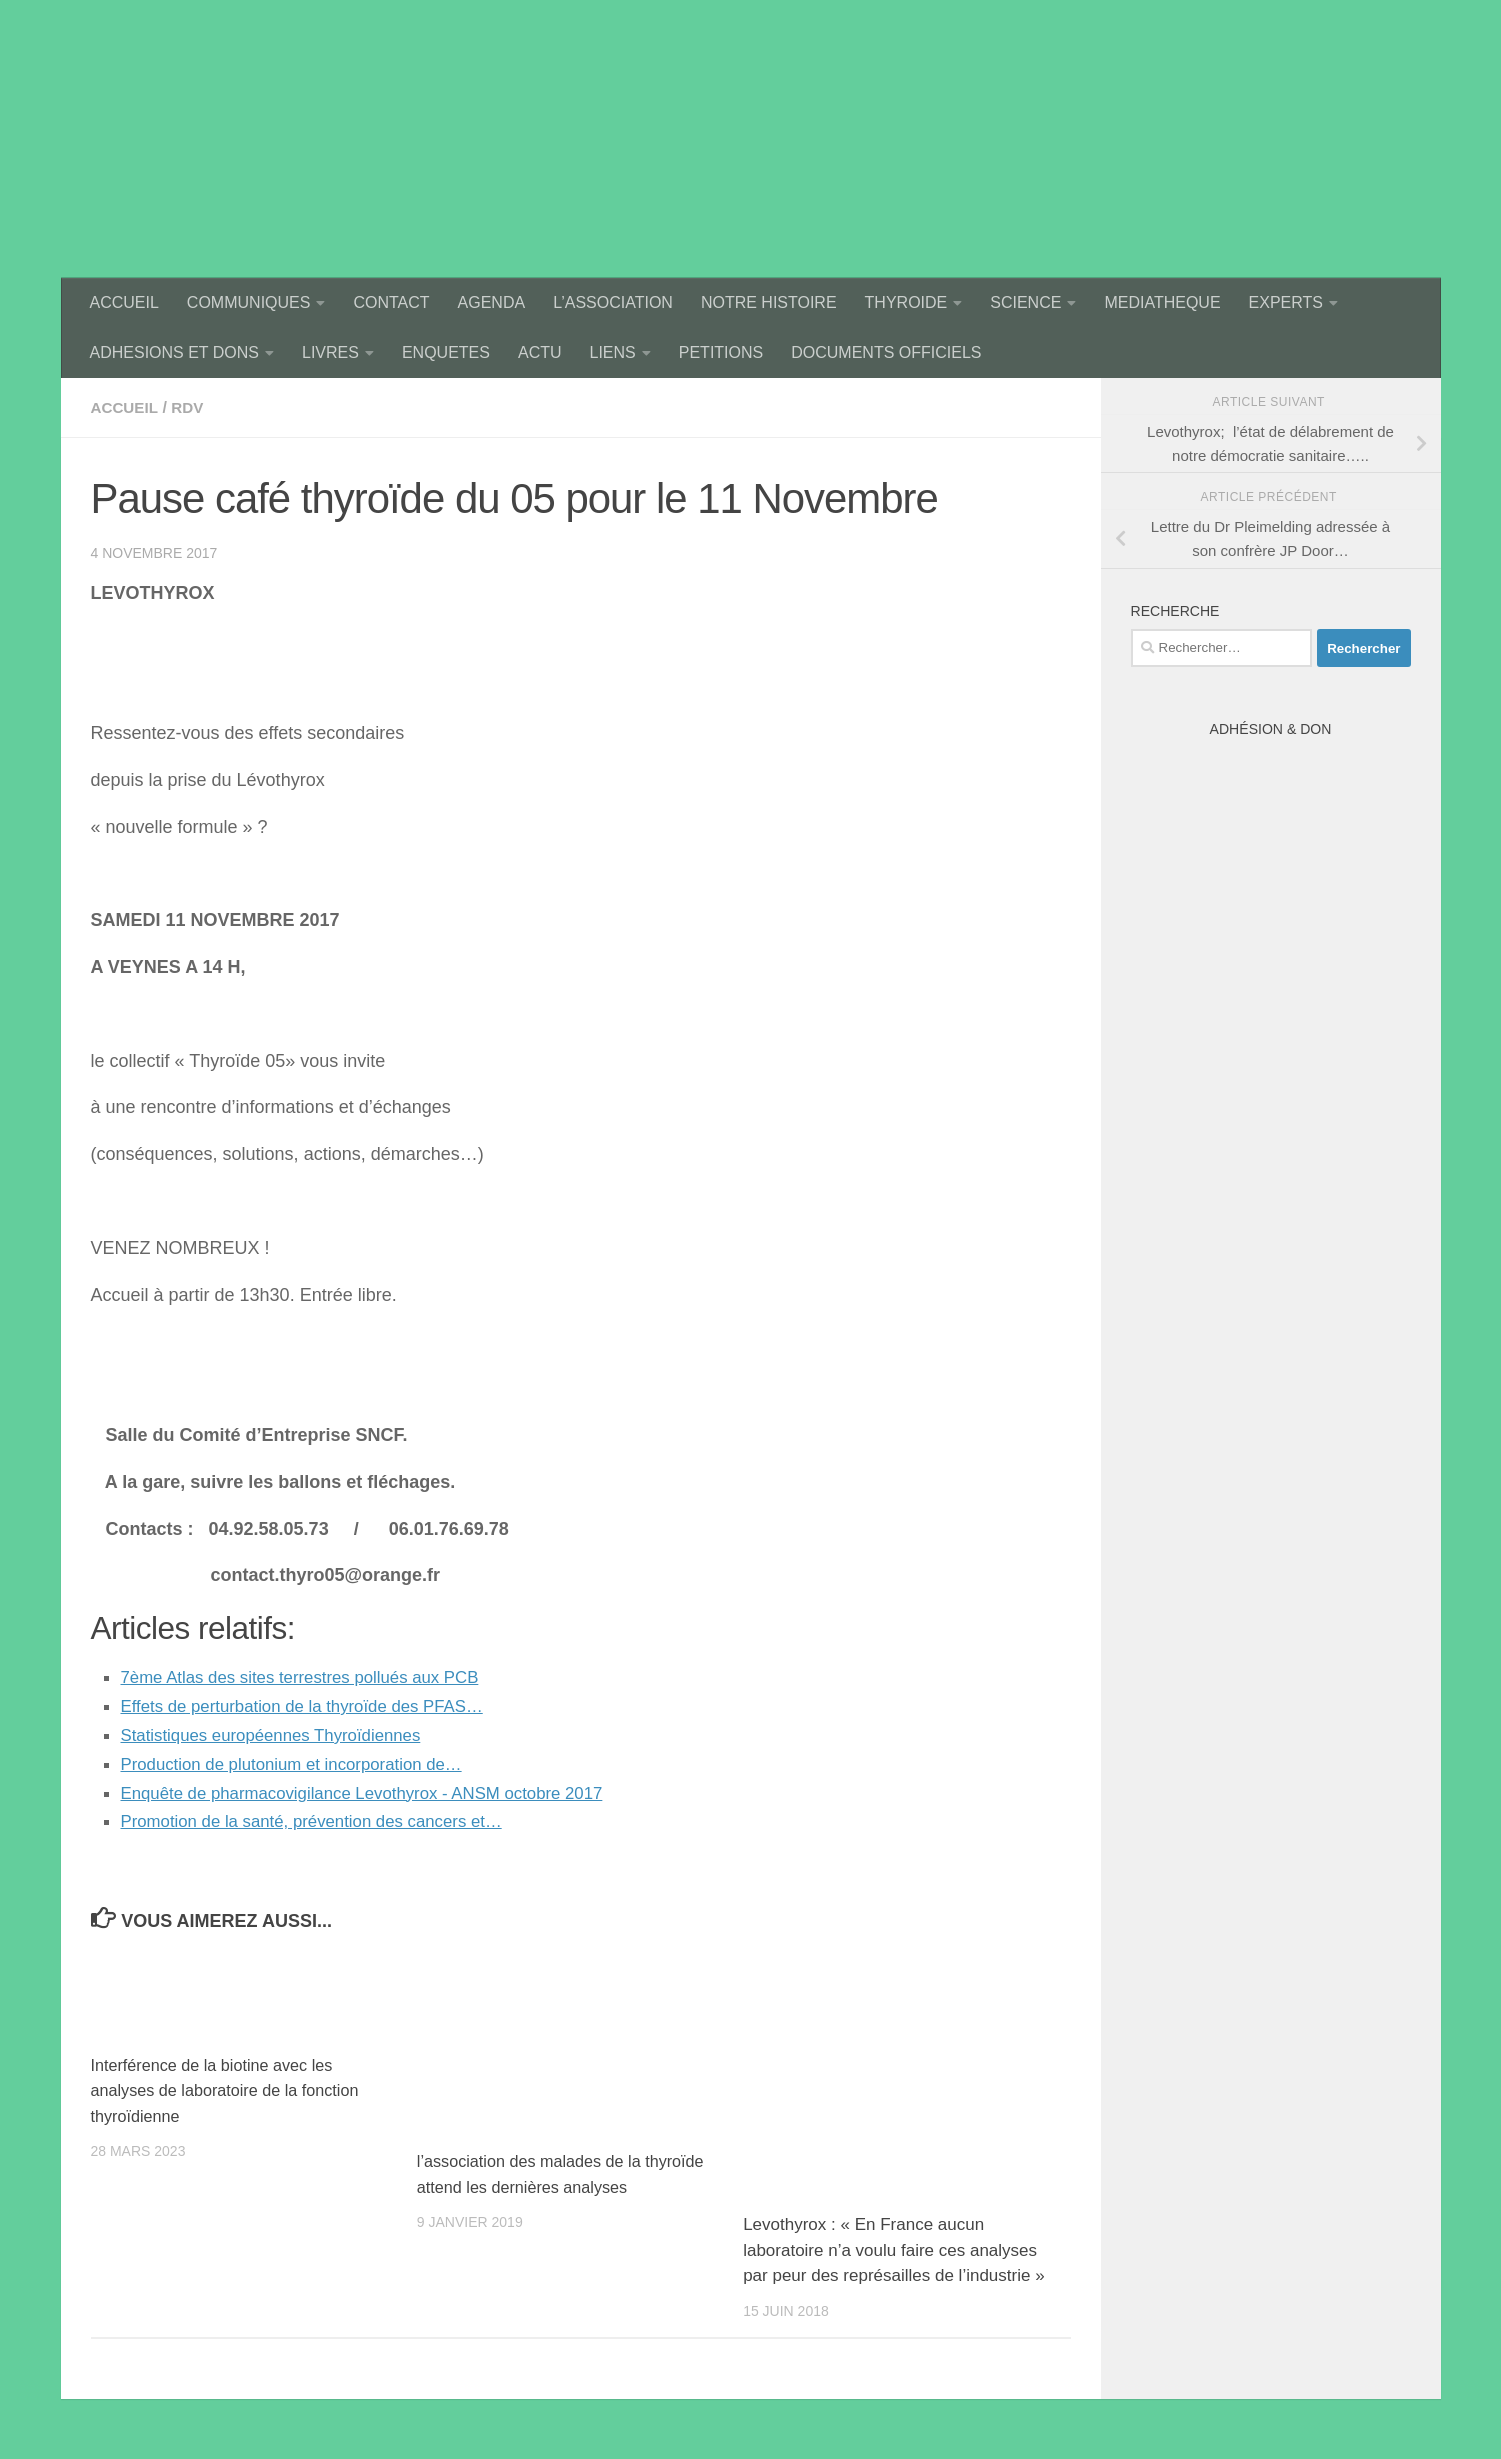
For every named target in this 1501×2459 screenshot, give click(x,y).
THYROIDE (906, 302)
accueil (126, 407)
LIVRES (330, 352)
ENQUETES (446, 352)
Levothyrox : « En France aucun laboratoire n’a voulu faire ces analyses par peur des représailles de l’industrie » (893, 2250)
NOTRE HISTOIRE (769, 302)
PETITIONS (721, 352)
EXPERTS (1286, 302)
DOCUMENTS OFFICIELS (886, 352)
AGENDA (492, 302)
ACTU (540, 352)
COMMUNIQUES (249, 302)
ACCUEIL (124, 302)
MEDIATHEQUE (1162, 302)
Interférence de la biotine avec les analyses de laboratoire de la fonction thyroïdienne (232, 2090)
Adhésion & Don (1271, 729)
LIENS (613, 352)
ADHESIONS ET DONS (175, 352)
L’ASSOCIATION (613, 302)
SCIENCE (1025, 302)
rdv (192, 407)
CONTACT (391, 302)
